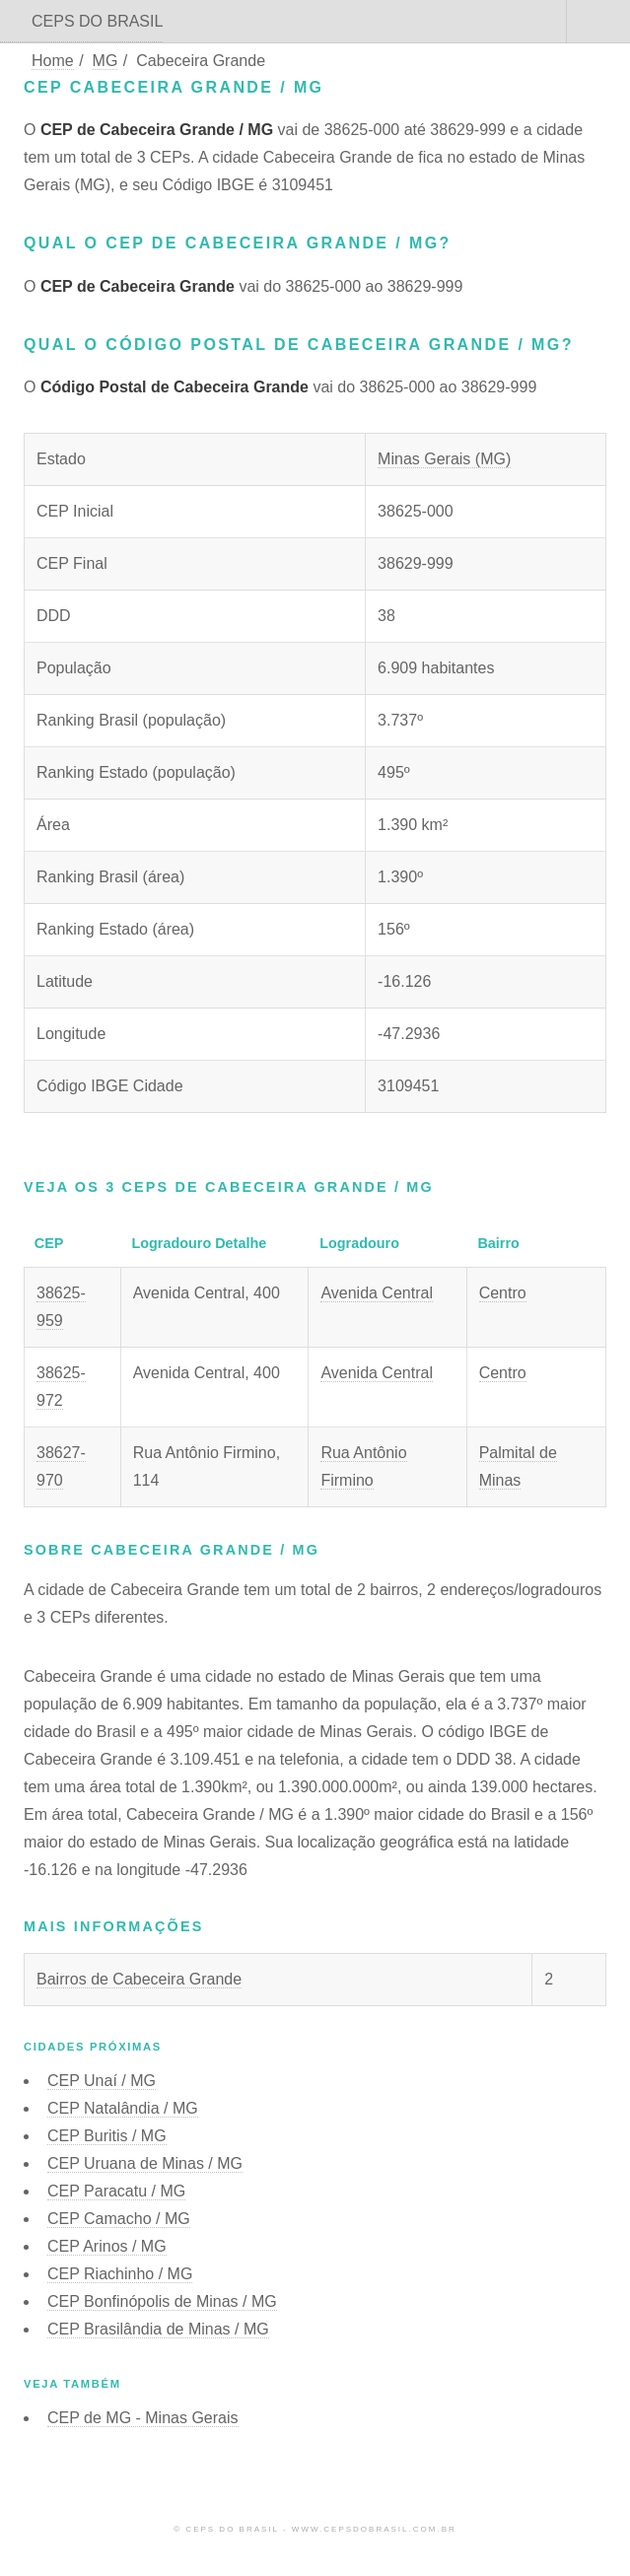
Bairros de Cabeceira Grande (139, 1979)
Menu (598, 21)
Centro (502, 1293)
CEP (101, 2080)
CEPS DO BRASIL (97, 21)
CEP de (143, 2417)
